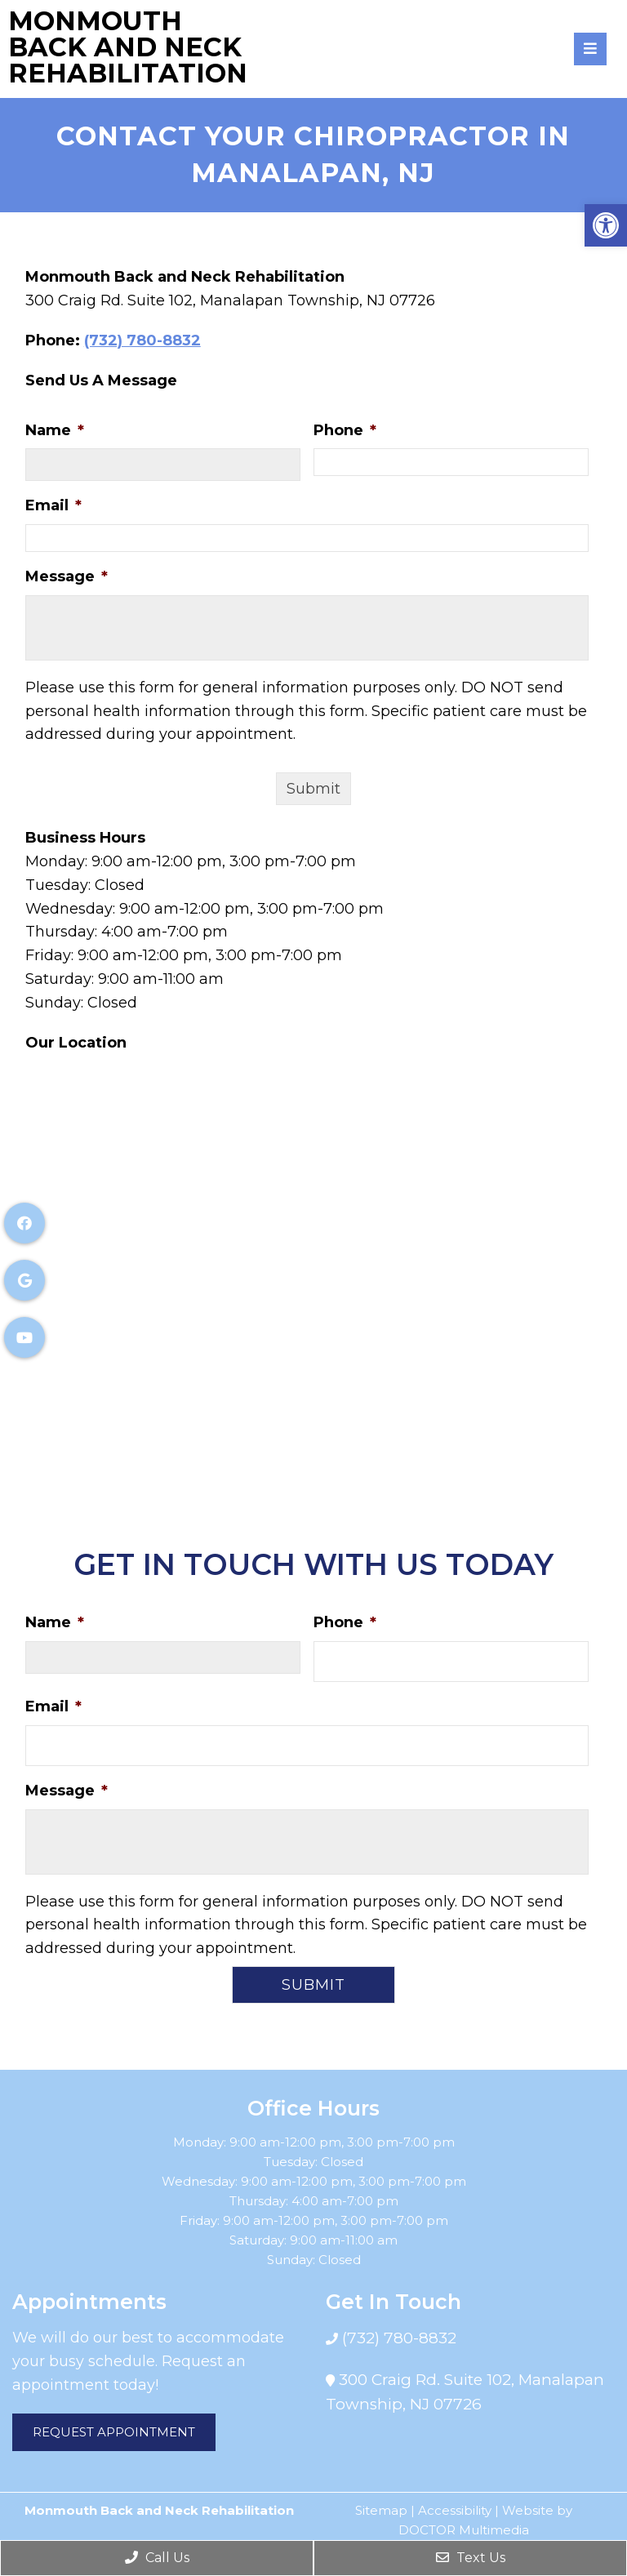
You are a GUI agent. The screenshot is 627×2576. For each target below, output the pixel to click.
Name (54, 430)
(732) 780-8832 (142, 340)
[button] (606, 225)
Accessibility (454, 2510)
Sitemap (381, 2510)
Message (66, 576)
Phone (345, 430)
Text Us (470, 2557)
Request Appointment (114, 2432)
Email (53, 505)
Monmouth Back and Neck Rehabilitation (127, 47)
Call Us (157, 2557)
